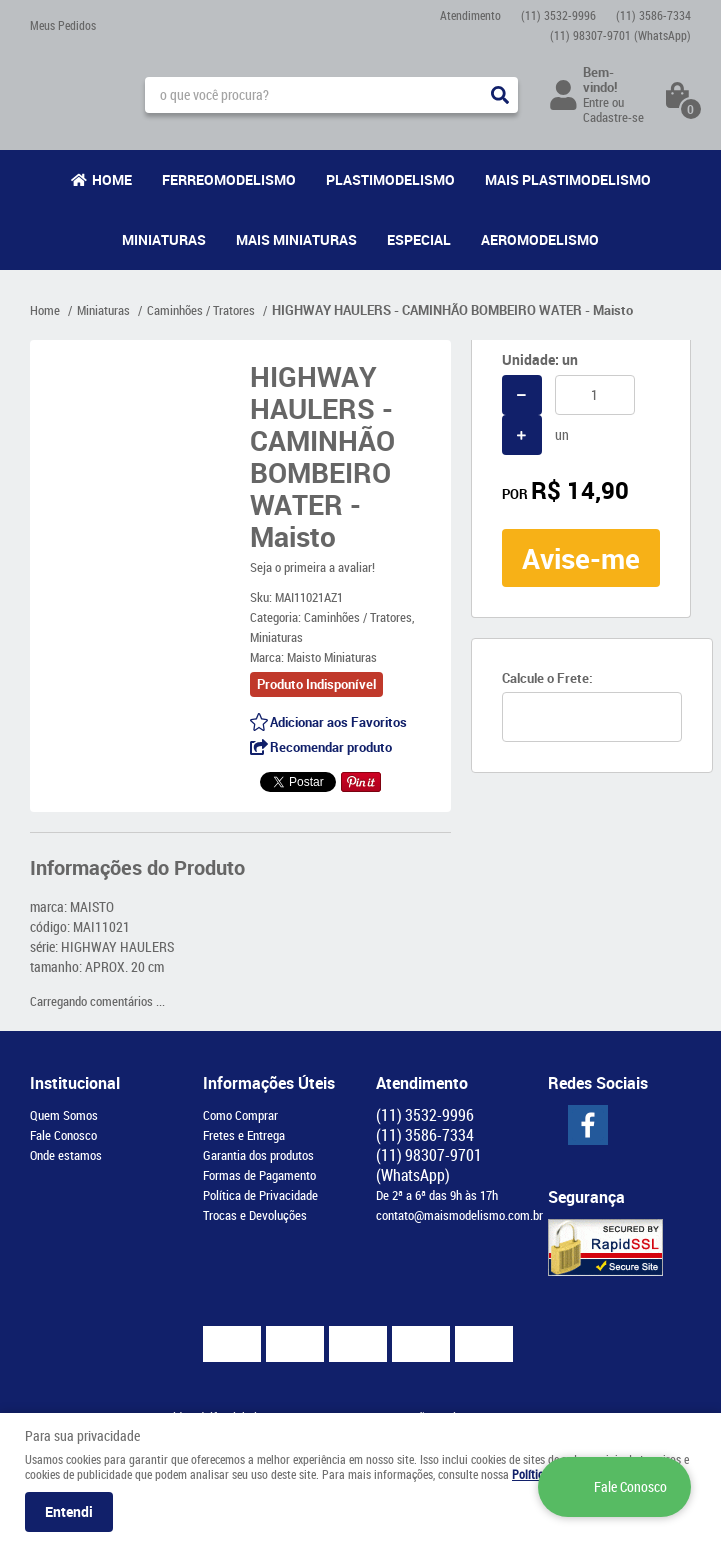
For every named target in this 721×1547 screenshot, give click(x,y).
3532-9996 (558, 15)
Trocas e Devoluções (255, 1215)
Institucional (75, 1083)
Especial (419, 239)
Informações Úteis (269, 1083)
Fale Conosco (63, 1135)
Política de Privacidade (260, 1195)
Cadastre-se (613, 117)
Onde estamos (66, 1155)
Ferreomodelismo (229, 179)
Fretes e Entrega (244, 1135)
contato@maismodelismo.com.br (459, 1215)
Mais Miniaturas (296, 239)
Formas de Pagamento (259, 1175)
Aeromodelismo (540, 239)
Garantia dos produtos (258, 1155)
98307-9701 (620, 35)
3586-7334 (653, 15)
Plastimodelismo (390, 179)
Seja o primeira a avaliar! (312, 567)
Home (112, 179)
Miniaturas (164, 239)
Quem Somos (64, 1115)
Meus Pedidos (63, 25)
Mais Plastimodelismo (568, 179)
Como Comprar (240, 1115)
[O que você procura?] (500, 95)
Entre (596, 102)
